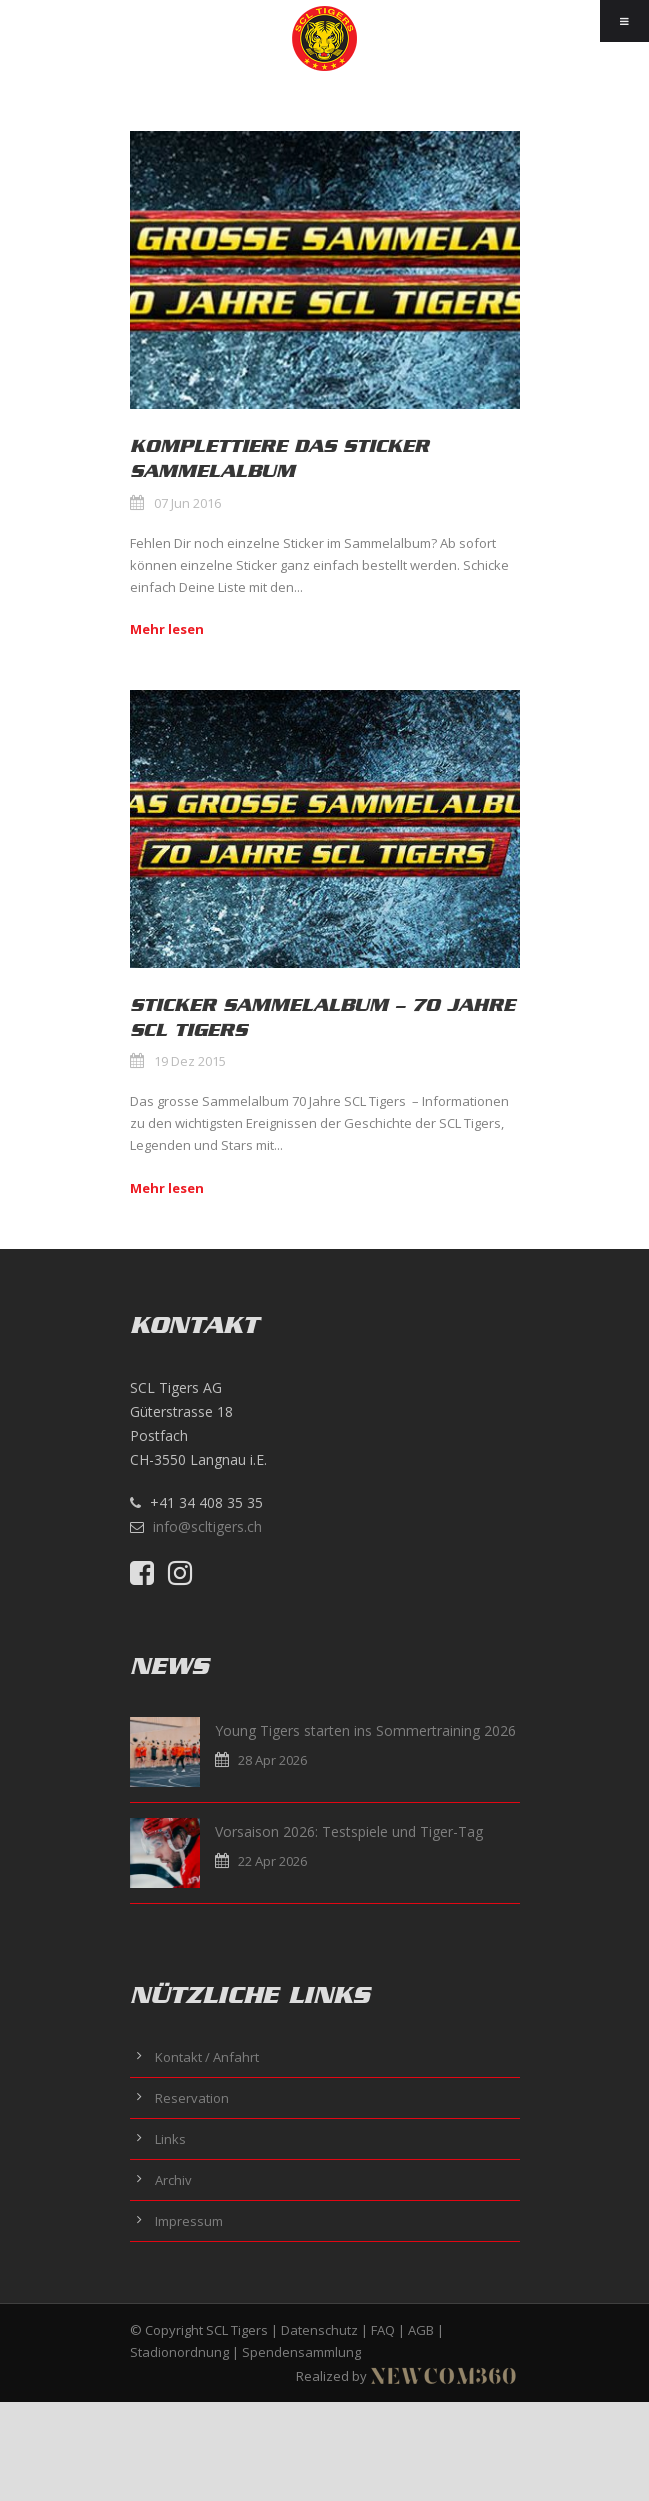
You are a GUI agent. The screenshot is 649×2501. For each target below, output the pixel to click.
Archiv (173, 2180)
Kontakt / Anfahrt (207, 2057)
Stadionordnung (179, 2352)
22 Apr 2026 (272, 1861)
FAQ (383, 2330)
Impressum (189, 2221)
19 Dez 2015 (190, 1061)
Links (170, 2139)
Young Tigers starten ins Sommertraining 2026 (365, 1730)
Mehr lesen (167, 629)
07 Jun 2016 (187, 503)
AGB (421, 2330)
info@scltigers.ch (207, 1526)
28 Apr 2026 (272, 1760)
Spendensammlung (301, 2352)
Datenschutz (319, 2330)
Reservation (192, 2098)
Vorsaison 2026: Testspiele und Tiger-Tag (349, 1831)
